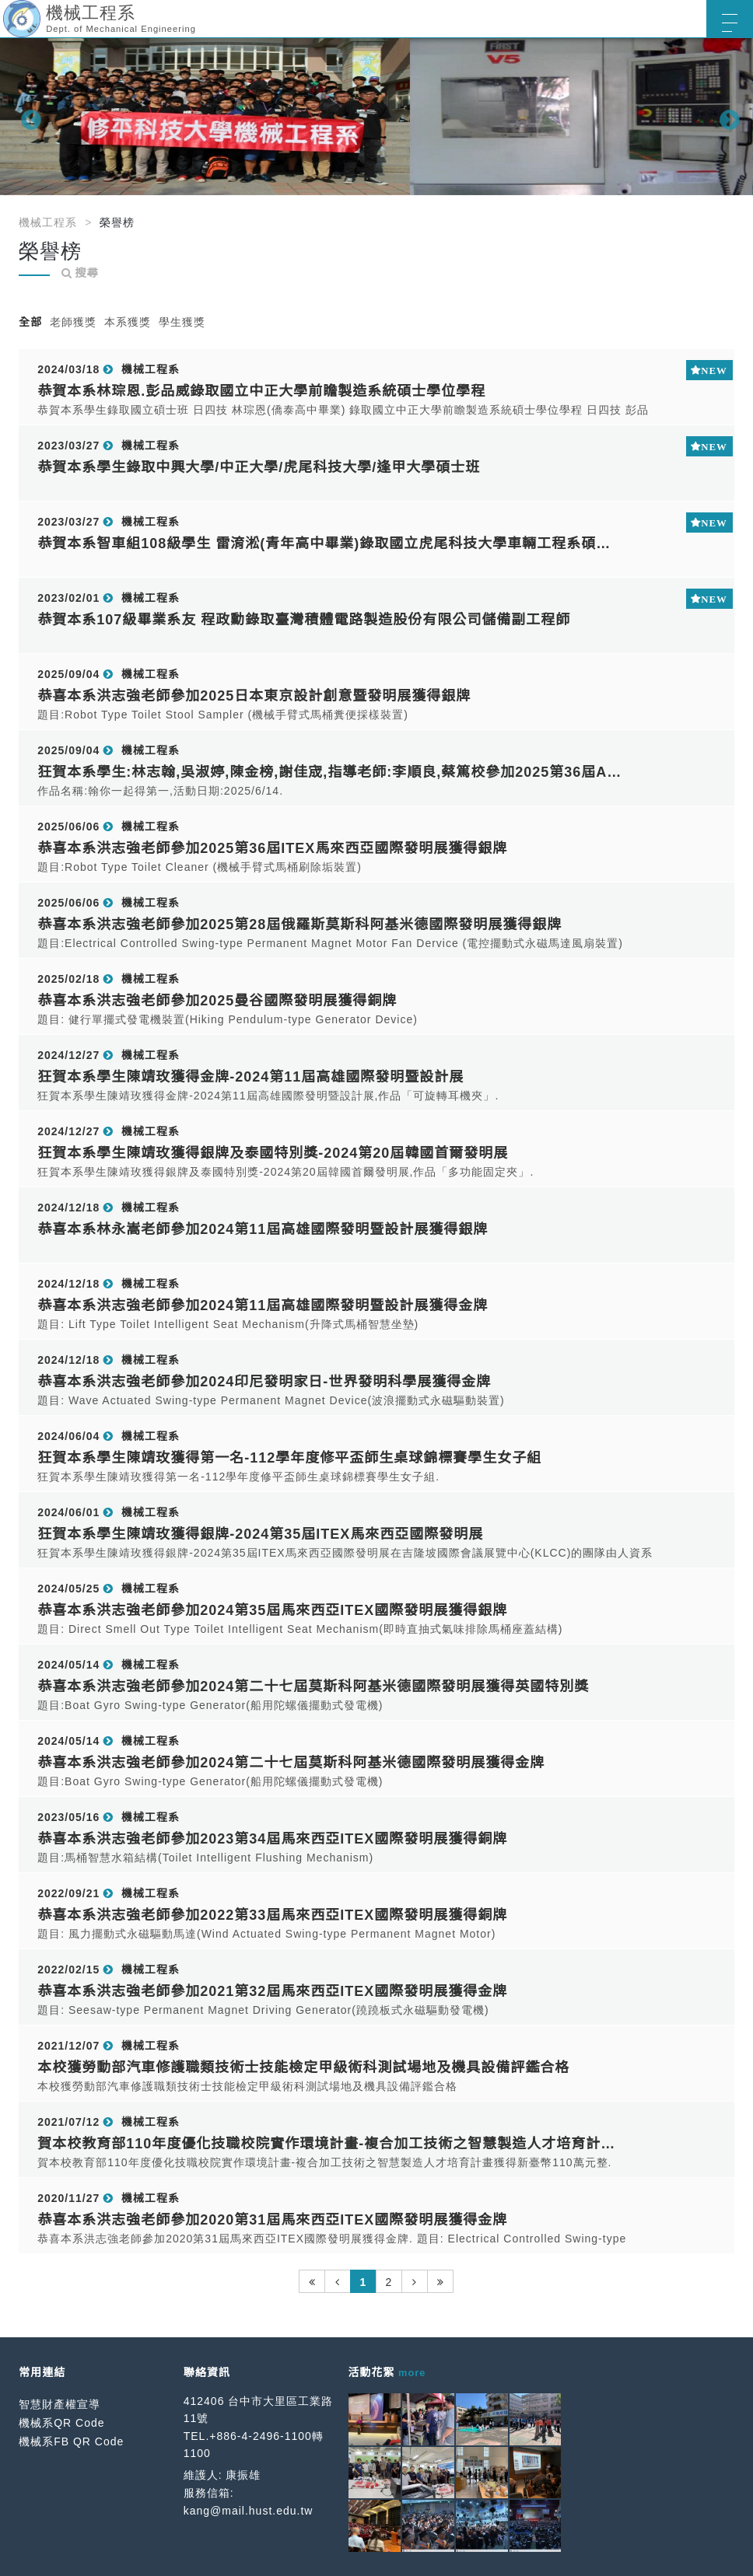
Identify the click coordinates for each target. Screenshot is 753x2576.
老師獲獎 (73, 322)
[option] (376, 116)
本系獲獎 (127, 322)
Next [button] (726, 116)
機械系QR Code (61, 2423)
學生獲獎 (182, 322)
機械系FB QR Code (71, 2441)
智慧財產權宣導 (59, 2404)
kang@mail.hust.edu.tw (248, 2510)
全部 (30, 322)
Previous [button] (27, 116)
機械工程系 (48, 222)
